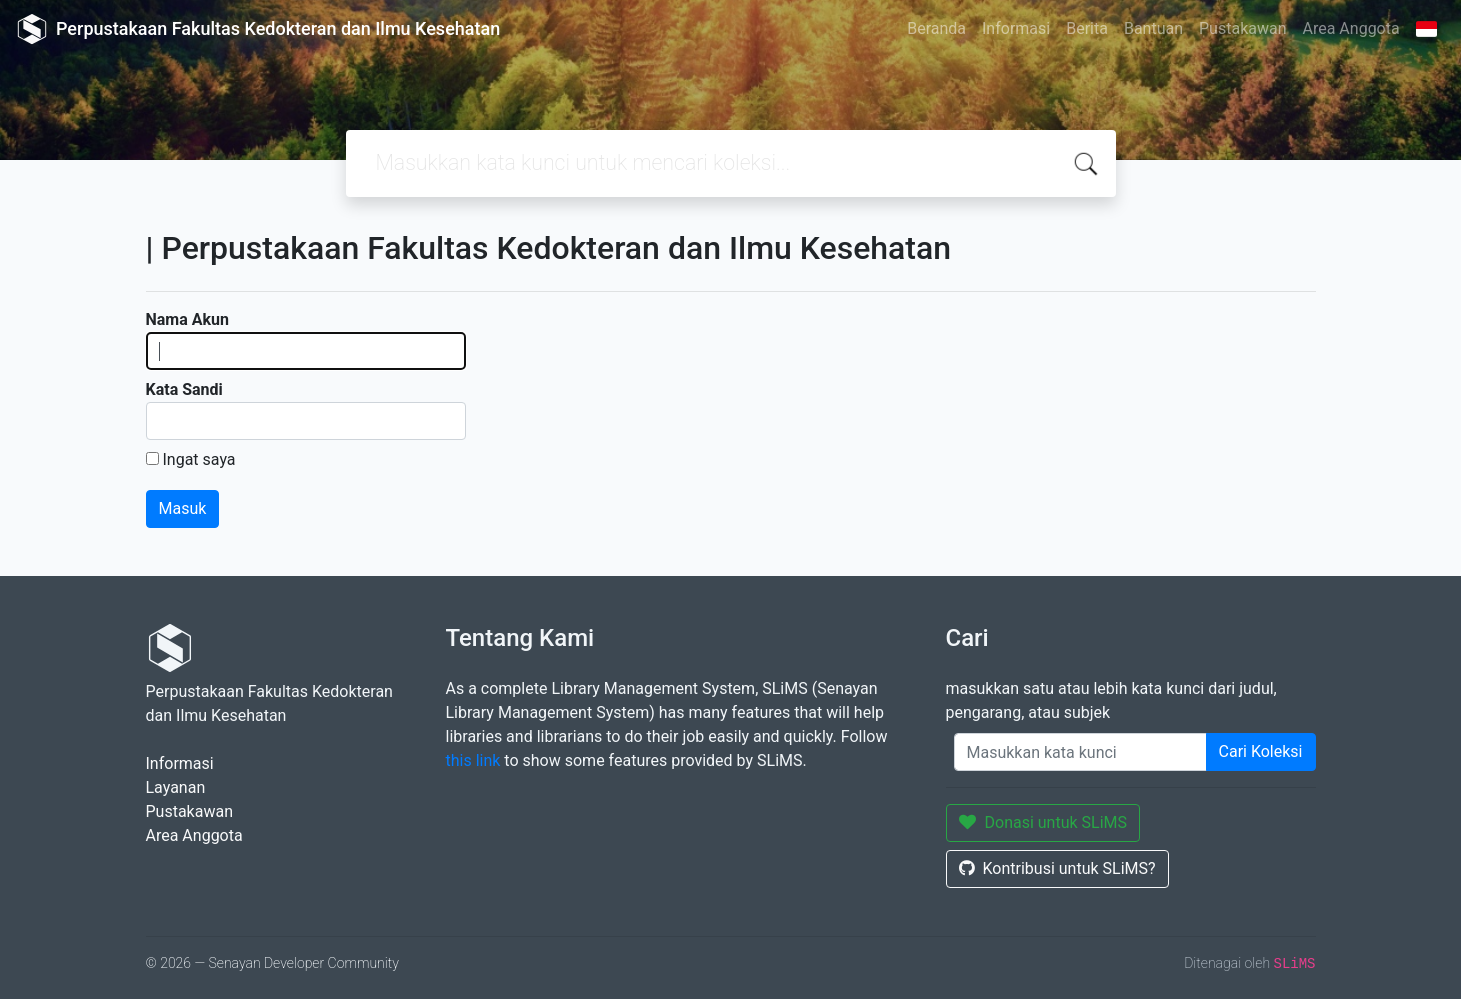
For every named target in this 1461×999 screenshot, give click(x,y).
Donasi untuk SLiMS (1043, 822)
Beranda (936, 28)
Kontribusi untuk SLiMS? (1057, 868)
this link (473, 760)
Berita (1087, 28)
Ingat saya (198, 459)
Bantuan (1153, 28)
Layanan (176, 787)
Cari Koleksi (1261, 751)
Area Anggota (1351, 28)
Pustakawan (1242, 28)
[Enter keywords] (1080, 752)
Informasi (1016, 28)
